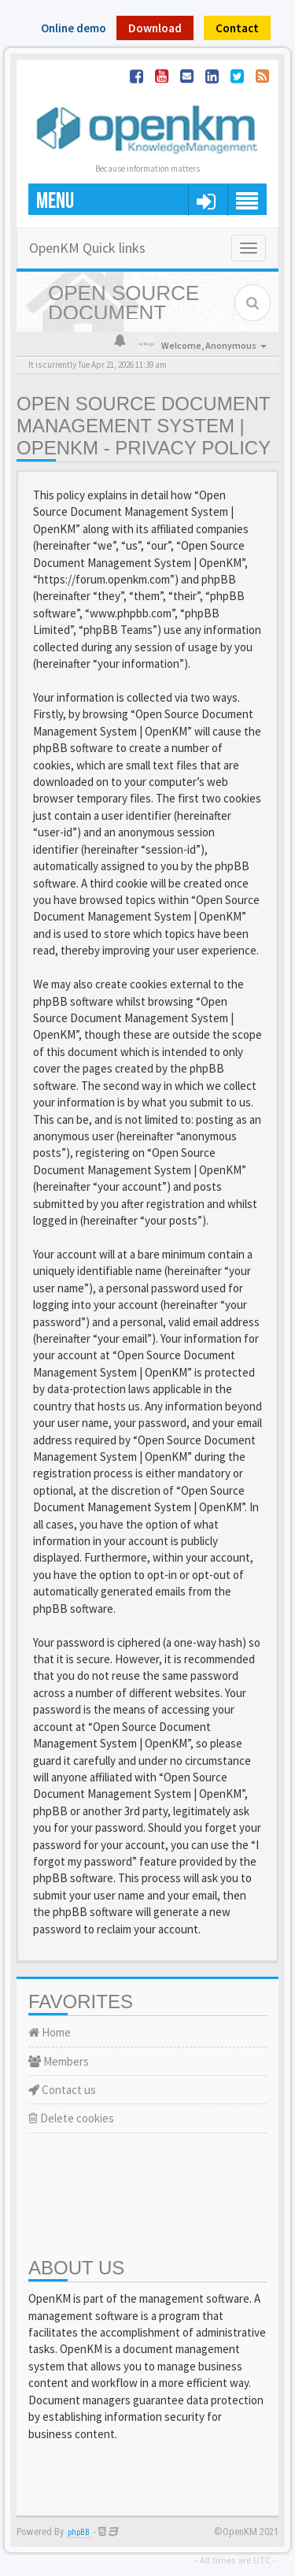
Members (58, 2061)
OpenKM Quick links (87, 248)
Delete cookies (71, 2118)
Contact (237, 27)
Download (155, 27)
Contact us (62, 2089)
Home (49, 2032)
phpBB (79, 2532)
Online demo (73, 27)
